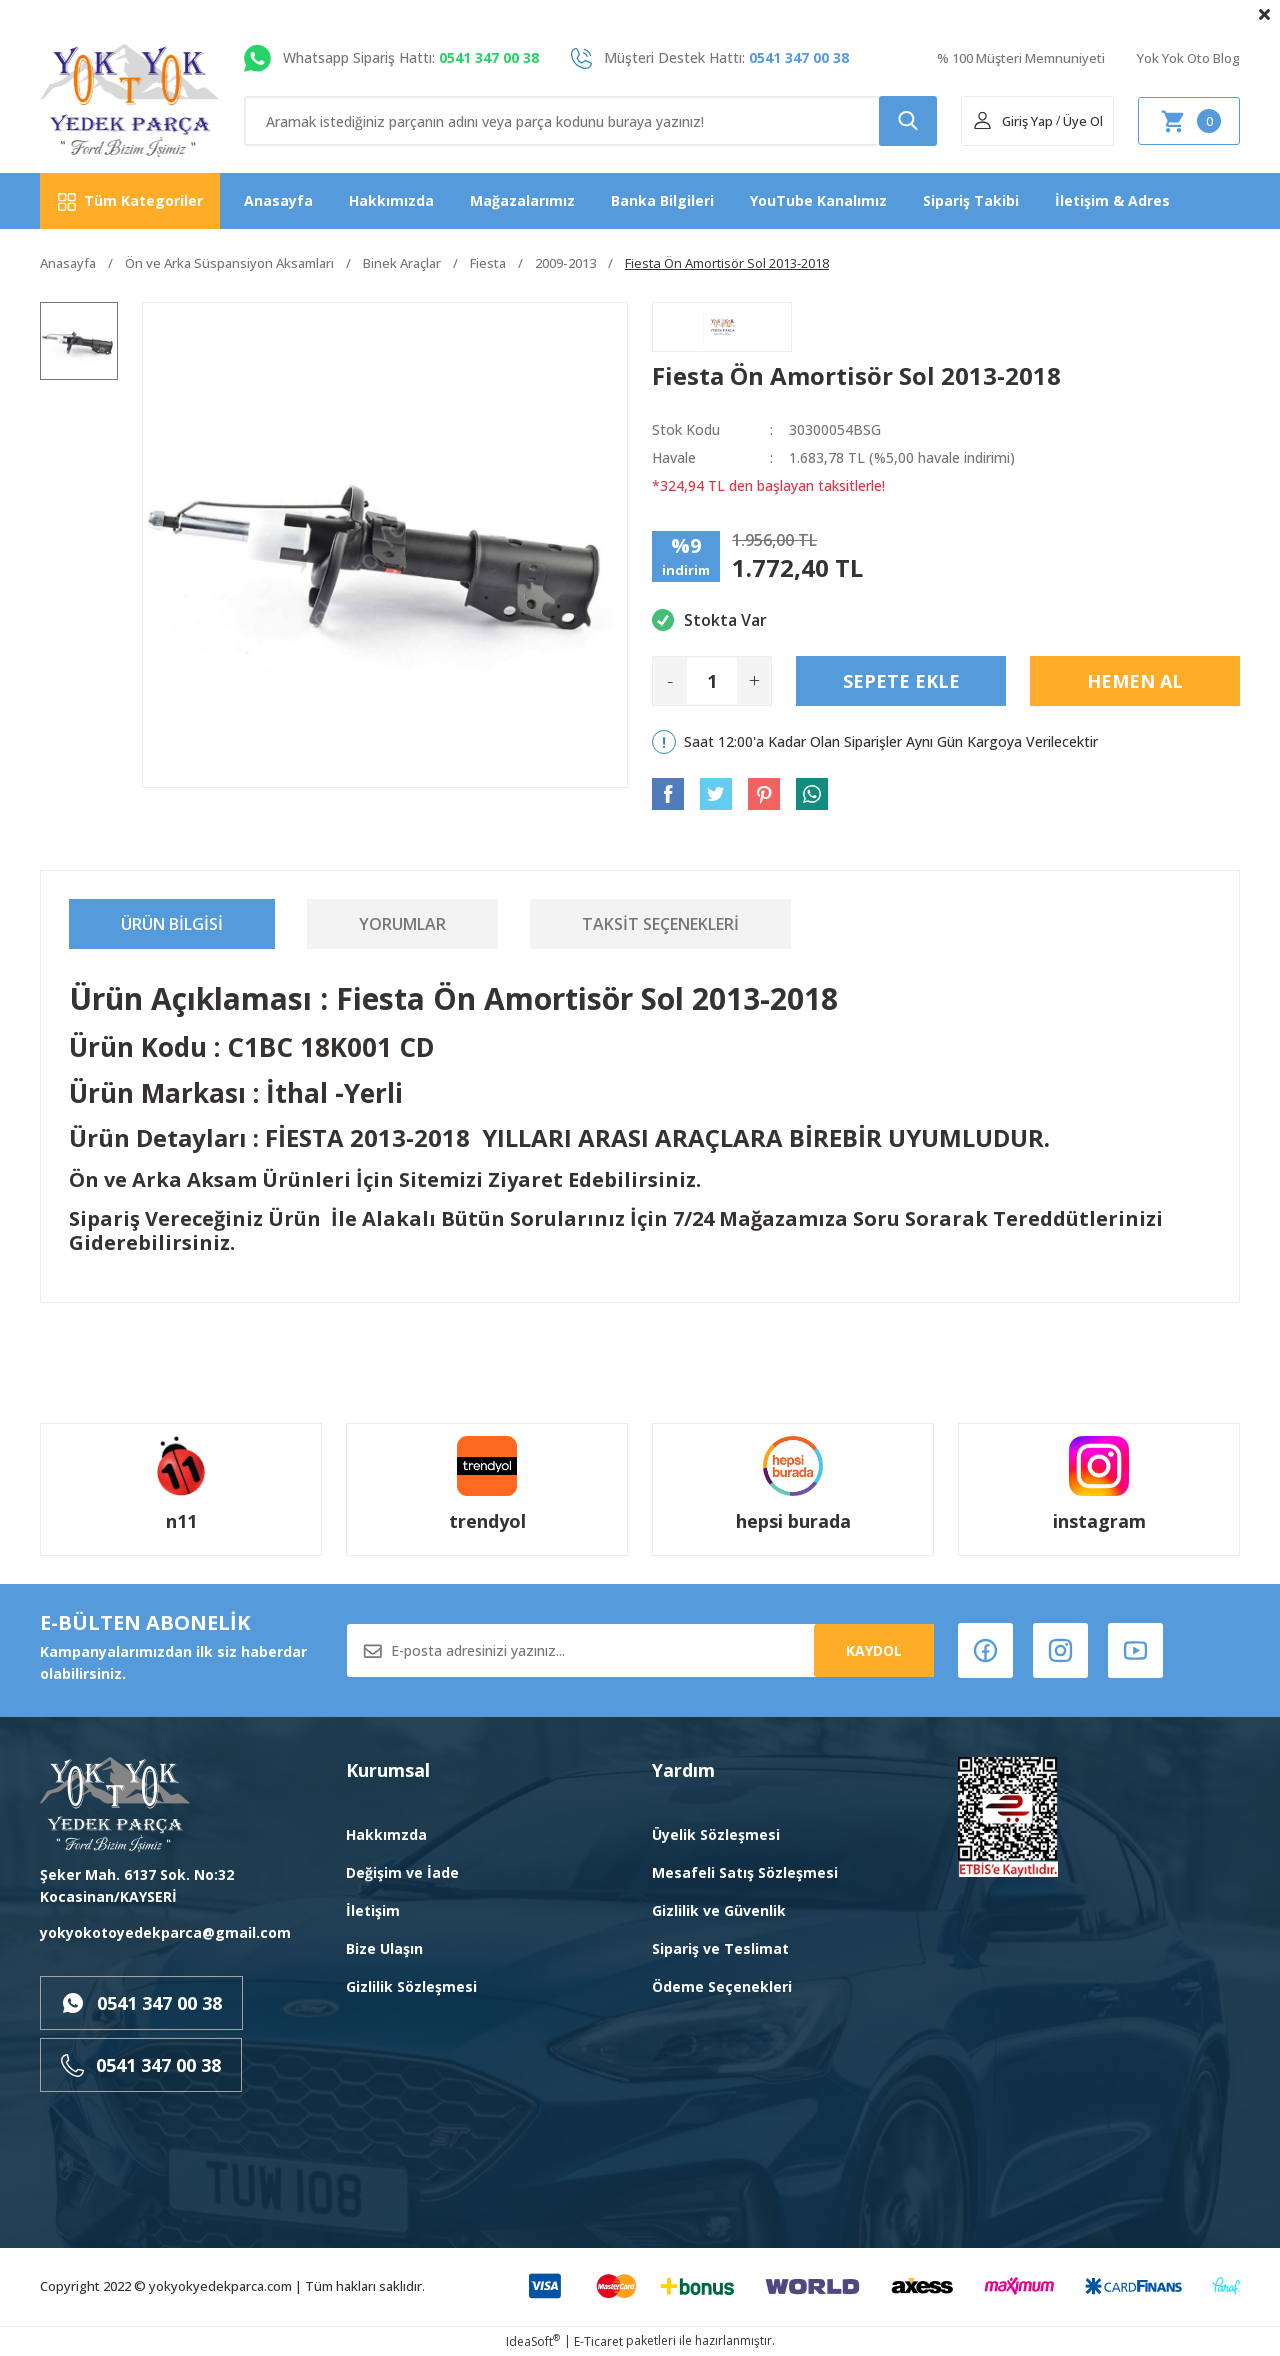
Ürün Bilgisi (172, 924)
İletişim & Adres (1112, 200)
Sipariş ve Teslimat (720, 1948)
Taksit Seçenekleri (660, 924)
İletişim (373, 1910)
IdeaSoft (533, 2341)
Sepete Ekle (901, 681)
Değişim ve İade (402, 1872)
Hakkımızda (391, 200)
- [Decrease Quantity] (670, 680)
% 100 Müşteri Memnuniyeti (1021, 58)
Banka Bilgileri (662, 200)
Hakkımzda (386, 1834)
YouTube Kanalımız (818, 200)
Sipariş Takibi (971, 200)
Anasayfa (278, 200)
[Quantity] (712, 681)
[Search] (590, 121)
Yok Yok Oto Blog (1188, 58)
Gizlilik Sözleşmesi (411, 1986)
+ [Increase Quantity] (754, 680)
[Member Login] (1012, 121)
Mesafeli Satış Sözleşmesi (745, 1872)
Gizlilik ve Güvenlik (719, 1910)
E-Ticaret (598, 2341)
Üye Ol (1083, 121)
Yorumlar (402, 924)
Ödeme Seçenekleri (722, 1986)
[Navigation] (130, 201)
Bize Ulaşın (384, 1948)
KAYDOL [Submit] (874, 1650)
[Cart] (1189, 121)
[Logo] (130, 100)
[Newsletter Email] (640, 1650)
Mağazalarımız (522, 200)
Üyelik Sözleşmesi (716, 1834)
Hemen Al (1135, 681)
